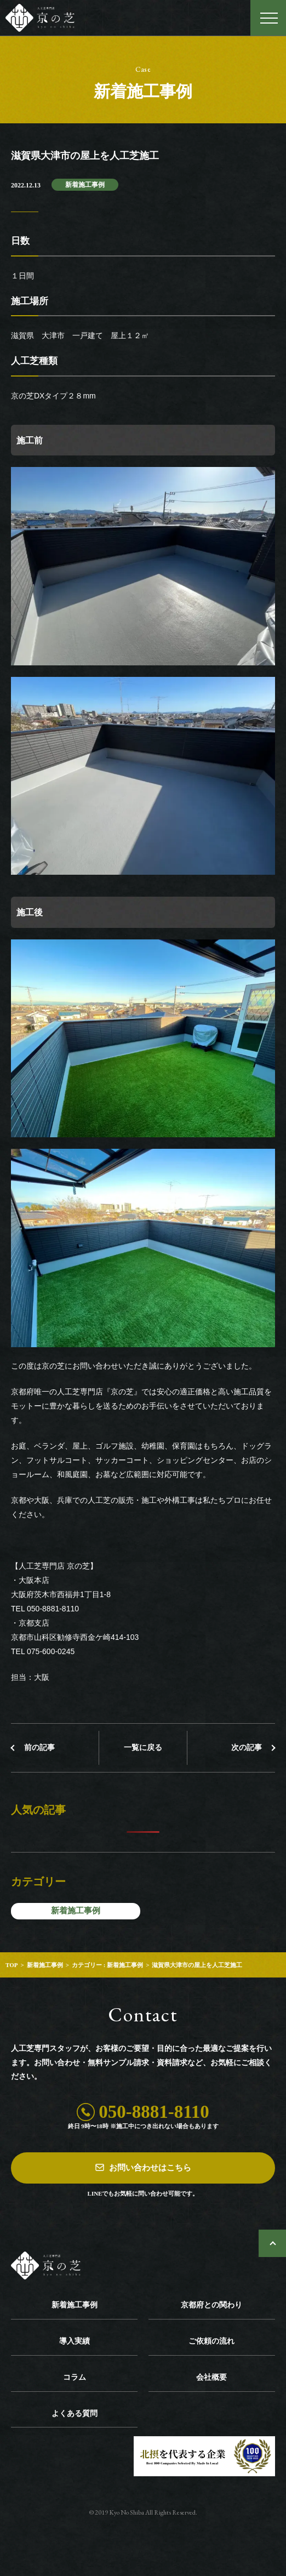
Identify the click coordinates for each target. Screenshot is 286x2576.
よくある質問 (75, 2413)
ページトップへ (272, 2243)
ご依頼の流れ (211, 2341)
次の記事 (246, 1747)
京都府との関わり (211, 2305)
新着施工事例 (85, 185)
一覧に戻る (143, 1747)
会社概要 (211, 2377)
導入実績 (74, 2341)
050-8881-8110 (154, 2112)
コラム (74, 2377)
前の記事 (39, 1747)
